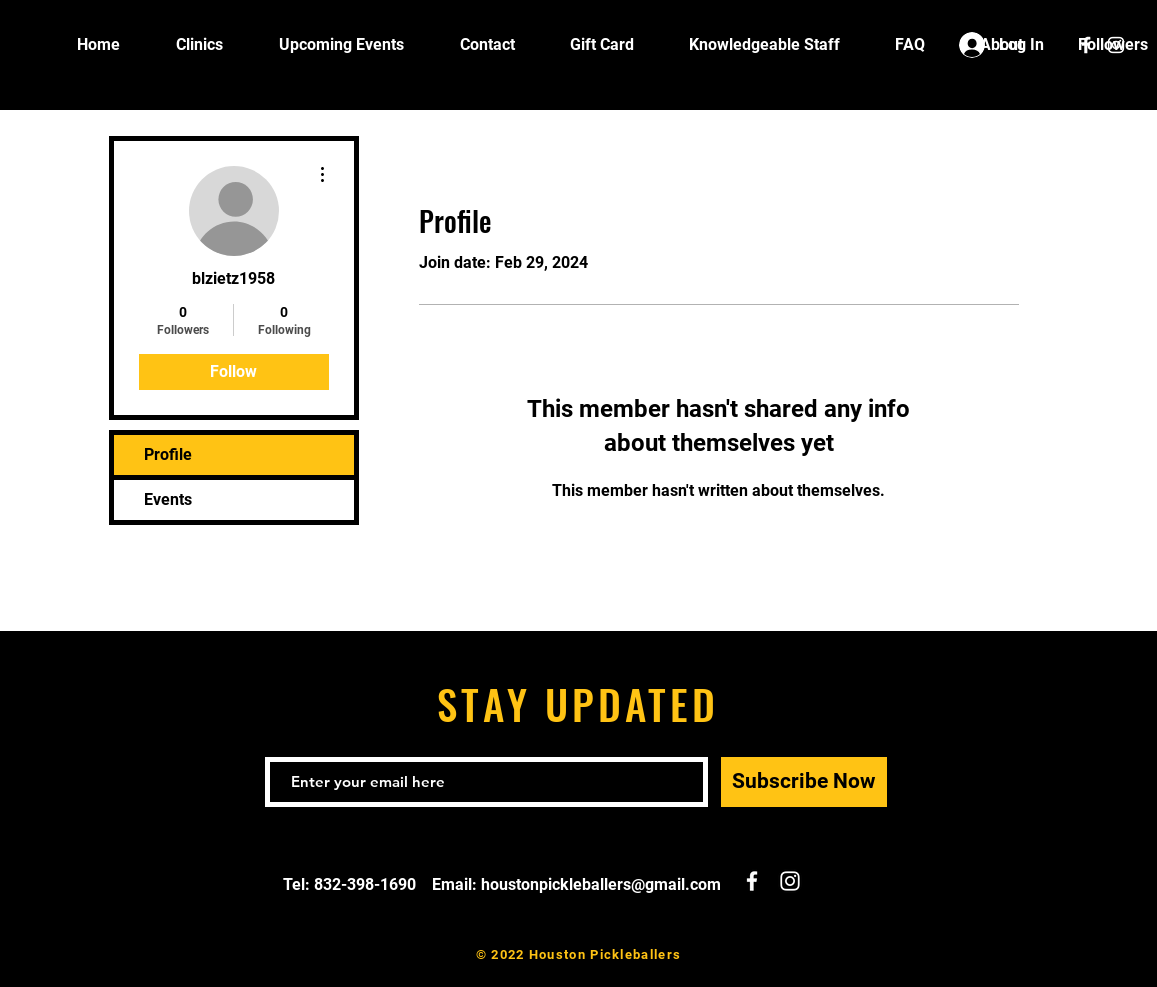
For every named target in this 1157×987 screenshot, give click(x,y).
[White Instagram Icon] (1116, 45)
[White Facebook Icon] (1086, 45)
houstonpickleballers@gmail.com (601, 884)
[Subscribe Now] (804, 782)
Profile (168, 454)
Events (168, 499)
